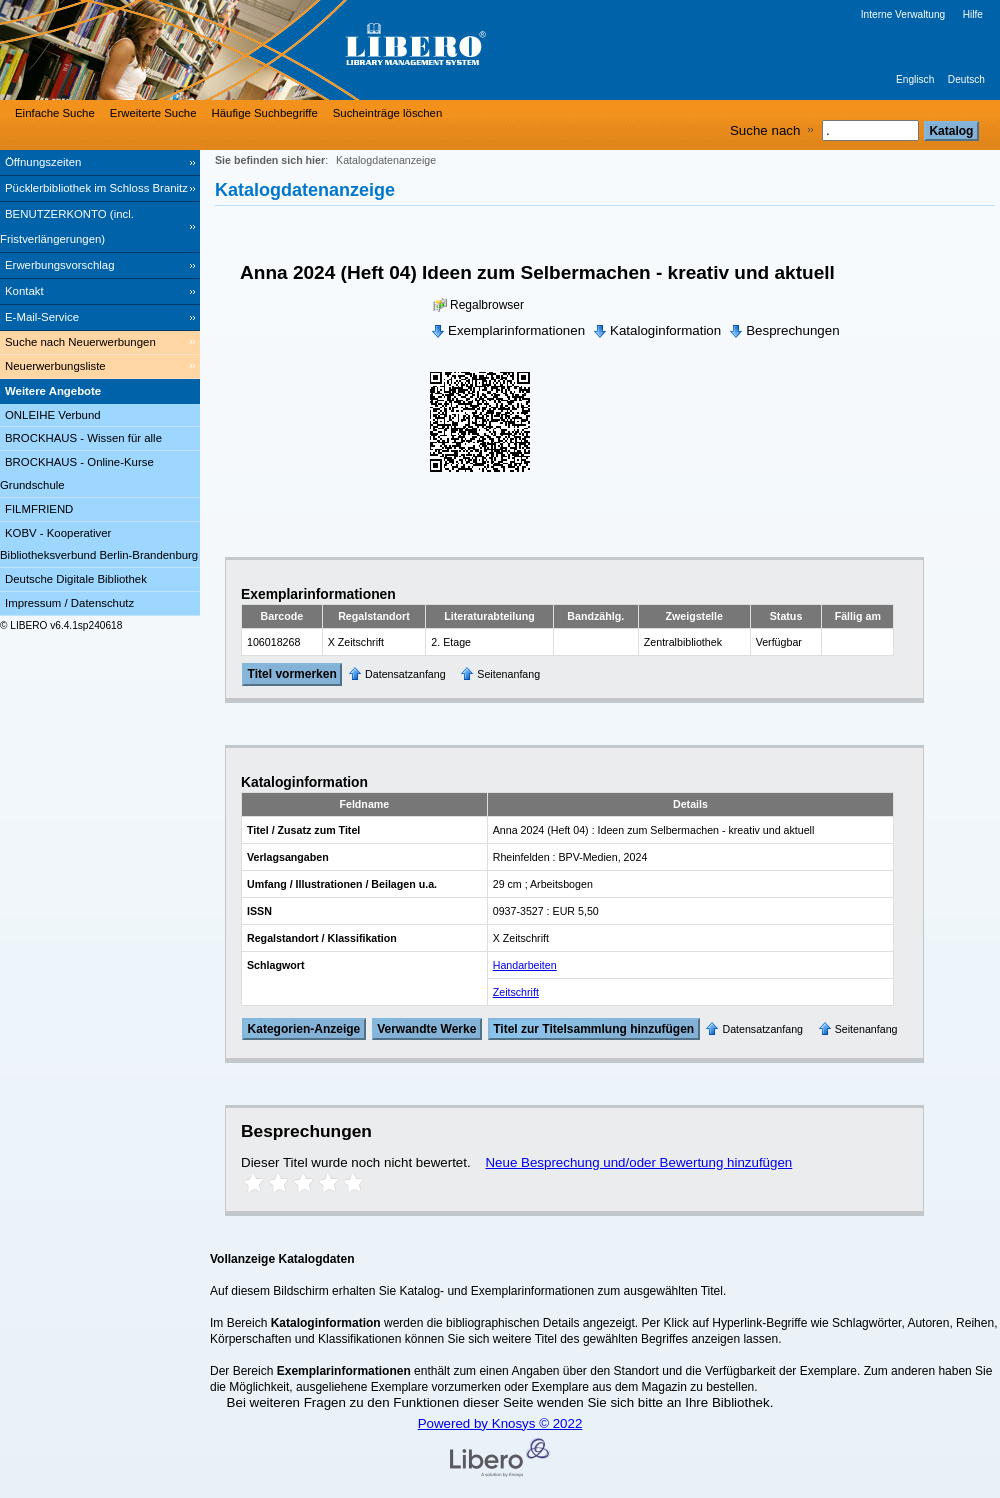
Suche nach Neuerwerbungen (80, 342)
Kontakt (24, 291)
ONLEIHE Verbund (53, 415)
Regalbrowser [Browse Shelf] (487, 305)
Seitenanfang (508, 674)
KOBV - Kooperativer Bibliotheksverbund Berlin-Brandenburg (99, 544)
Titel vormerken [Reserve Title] (292, 675)
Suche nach (765, 130)
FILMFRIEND (39, 509)
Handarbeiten (525, 965)
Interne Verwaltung (903, 14)
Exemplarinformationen (516, 330)
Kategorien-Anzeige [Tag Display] (304, 1029)
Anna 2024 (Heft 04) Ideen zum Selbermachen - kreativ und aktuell (537, 272)
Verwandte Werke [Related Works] (426, 1029)
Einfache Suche (55, 113)
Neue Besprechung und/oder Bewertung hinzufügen (638, 1162)
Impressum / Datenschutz (69, 603)
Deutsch (966, 79)
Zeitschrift (516, 992)
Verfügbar (779, 642)
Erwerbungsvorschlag (60, 265)
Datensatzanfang (405, 674)
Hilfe (973, 14)
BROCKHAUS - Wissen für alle (83, 438)
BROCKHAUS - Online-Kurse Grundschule (77, 473)
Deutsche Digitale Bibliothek (76, 579)
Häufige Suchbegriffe (265, 113)
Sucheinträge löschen (388, 113)
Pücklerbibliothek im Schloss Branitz (96, 188)
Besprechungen (792, 330)
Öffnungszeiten (43, 162)
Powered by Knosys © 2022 (500, 1423)
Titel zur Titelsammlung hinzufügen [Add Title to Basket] (593, 1029)
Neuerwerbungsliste (55, 366)
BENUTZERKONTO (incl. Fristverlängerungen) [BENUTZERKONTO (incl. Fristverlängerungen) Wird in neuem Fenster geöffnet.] (67, 226)
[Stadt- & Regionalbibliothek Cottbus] (300, 50)
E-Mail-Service (42, 317)
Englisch (915, 79)
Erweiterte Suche (153, 113)
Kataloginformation (665, 330)
